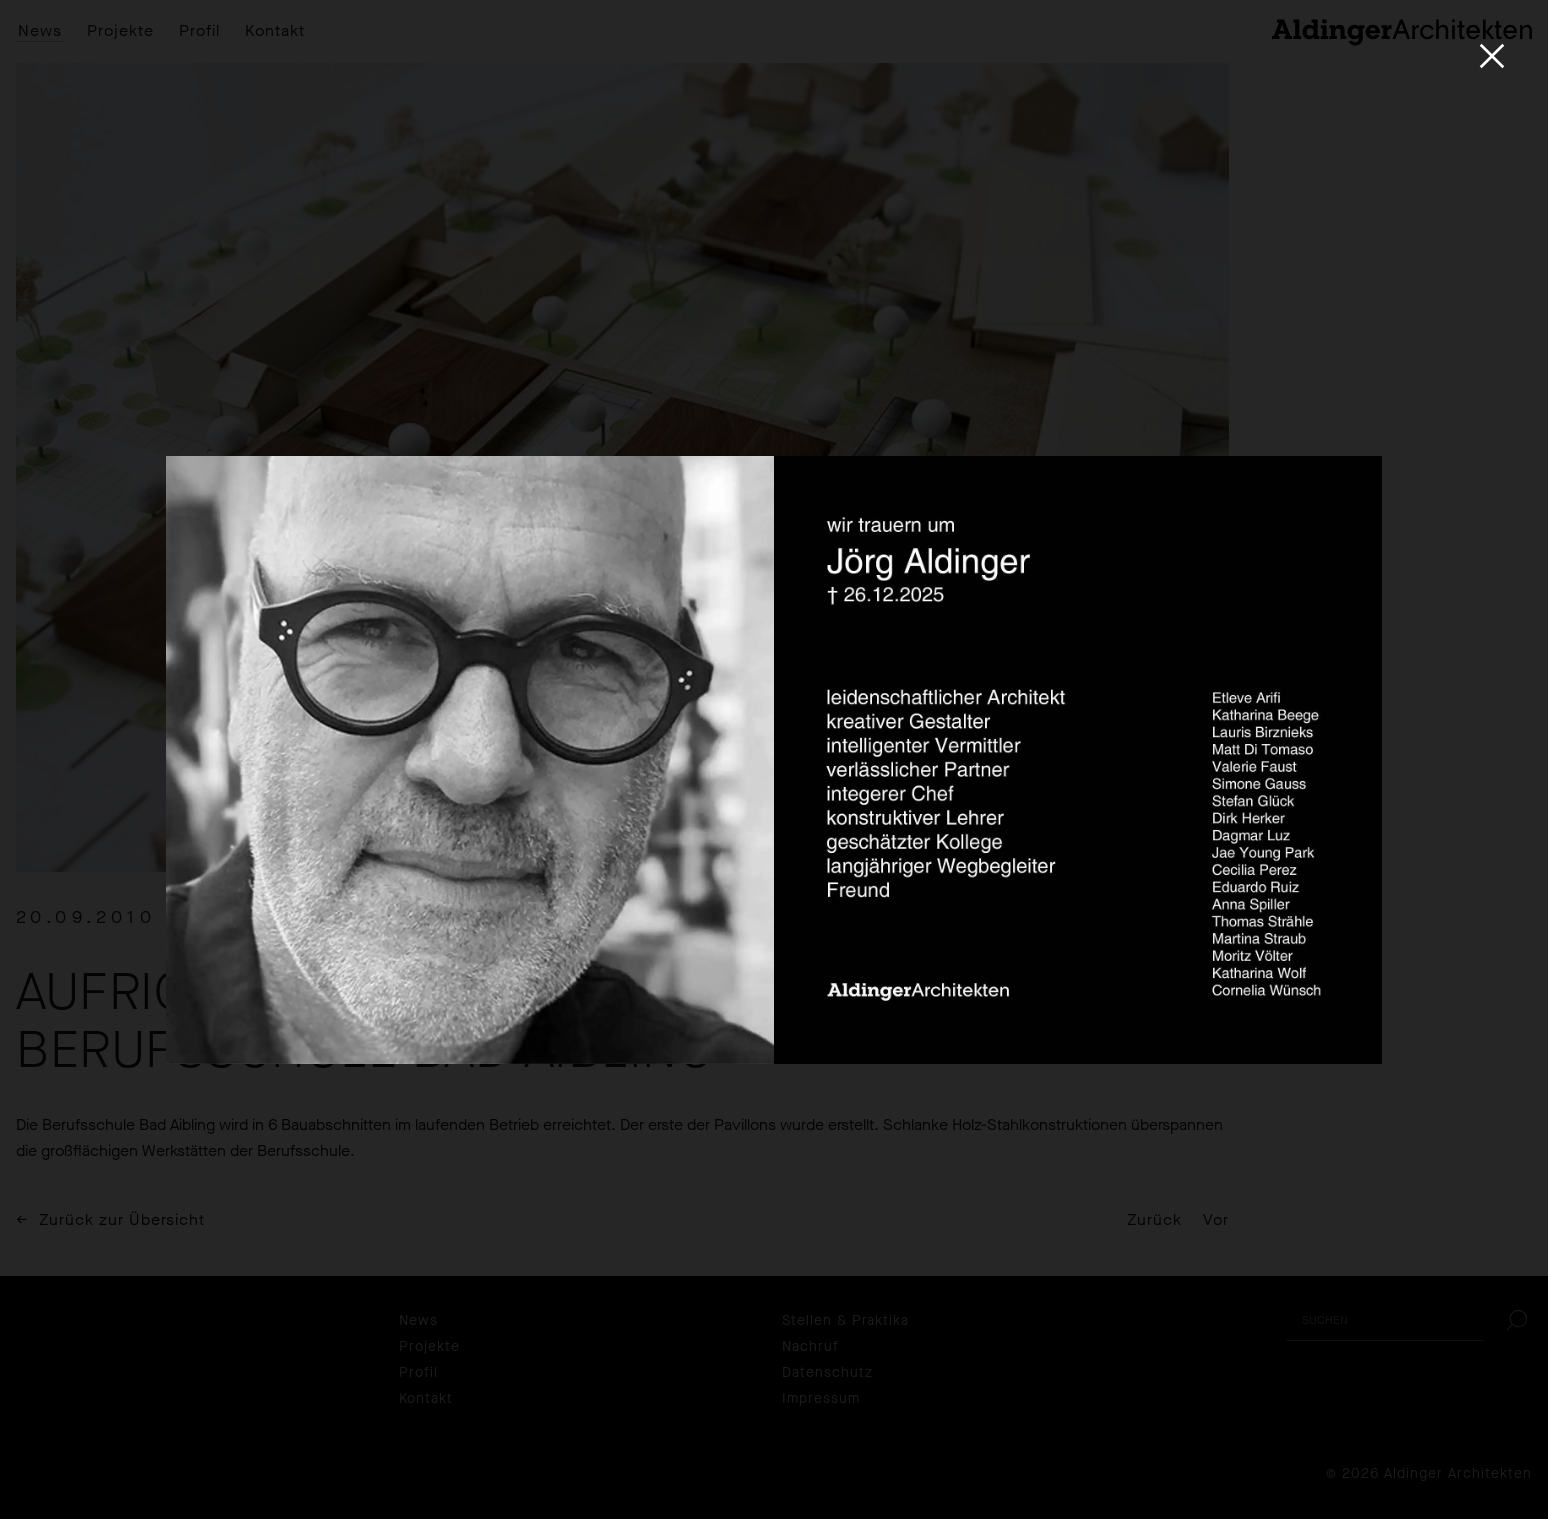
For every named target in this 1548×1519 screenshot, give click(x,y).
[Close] (1492, 56)
